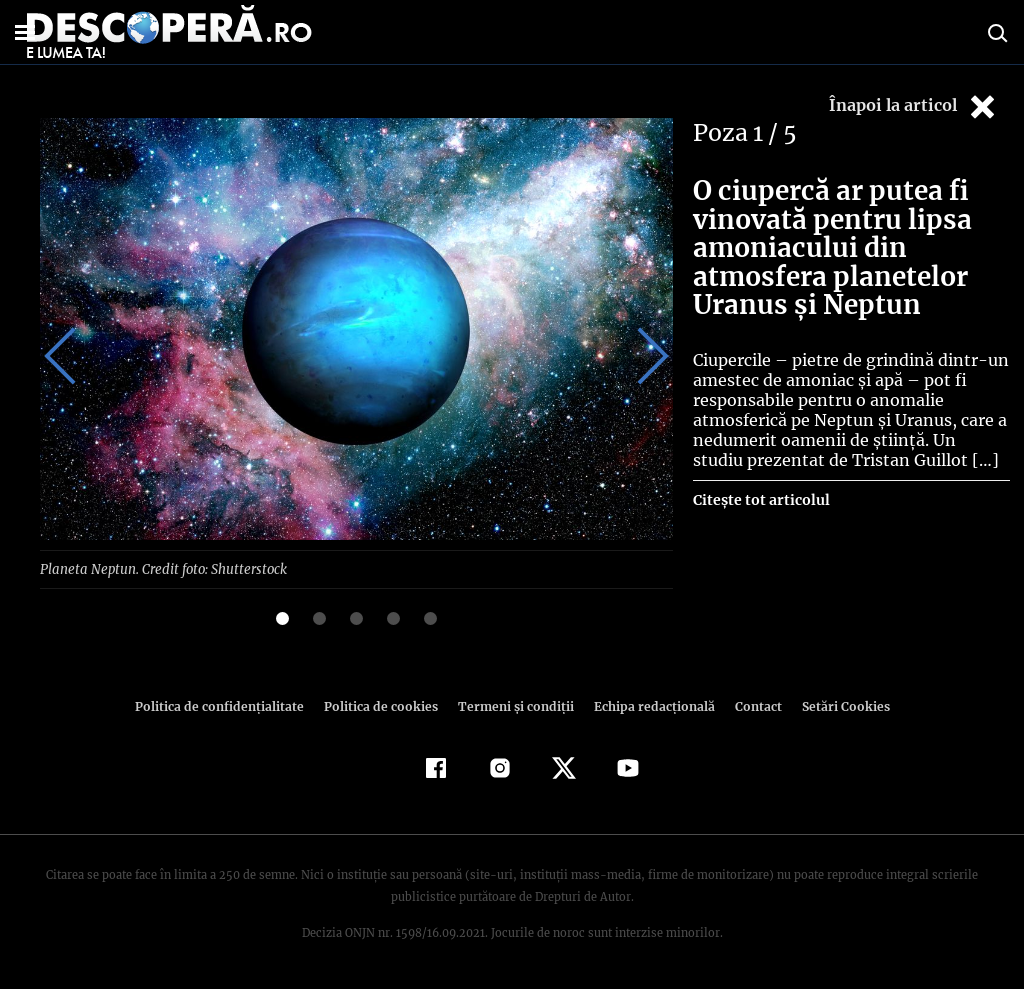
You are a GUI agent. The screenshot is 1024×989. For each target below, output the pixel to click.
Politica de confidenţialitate (228, 705)
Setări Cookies (835, 705)
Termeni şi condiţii (513, 705)
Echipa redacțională (648, 705)
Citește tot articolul (760, 500)
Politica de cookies (383, 705)
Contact (750, 705)
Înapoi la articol (914, 106)
